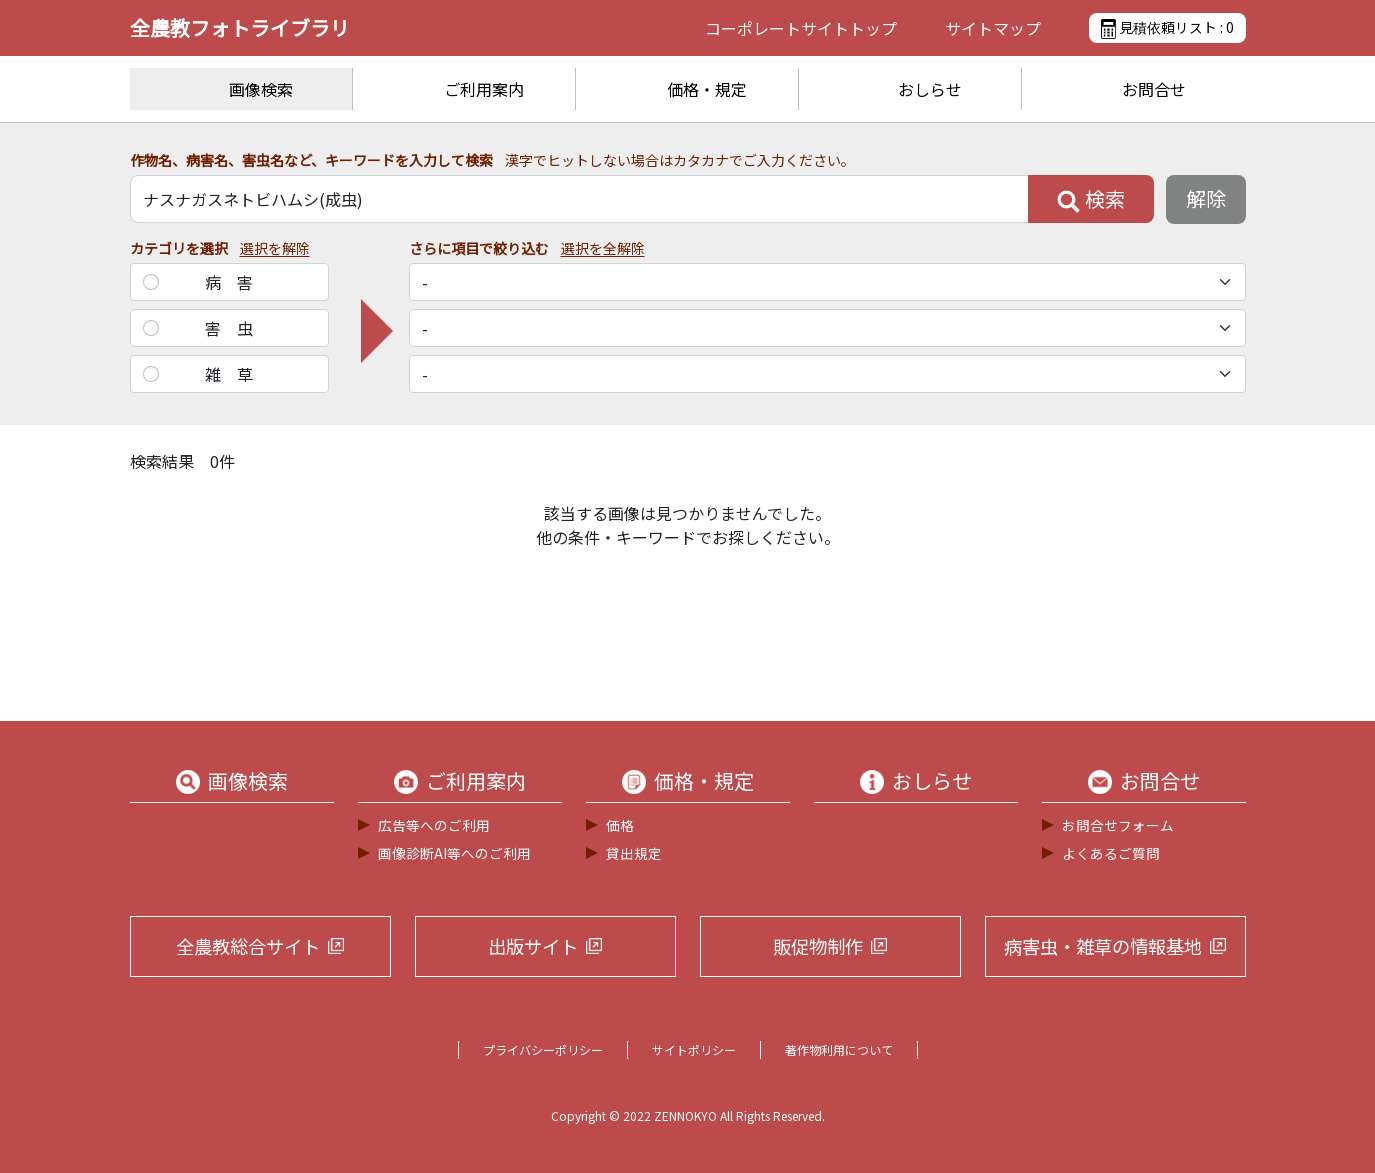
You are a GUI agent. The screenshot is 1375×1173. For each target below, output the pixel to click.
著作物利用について (839, 1049)
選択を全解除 (603, 248)
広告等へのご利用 (434, 825)
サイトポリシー (694, 1049)
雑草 (237, 374)
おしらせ (930, 89)
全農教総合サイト (248, 946)
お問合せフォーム (1118, 825)
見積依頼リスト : (1167, 28)
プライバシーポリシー (543, 1049)
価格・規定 (707, 89)
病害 (237, 282)
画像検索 (261, 89)
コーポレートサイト (801, 28)
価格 (620, 825)
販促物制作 (818, 946)
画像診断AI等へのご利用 (454, 853)
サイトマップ (993, 28)
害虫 (237, 328)
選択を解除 (275, 248)
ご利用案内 (484, 89)
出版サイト (533, 946)
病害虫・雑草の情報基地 (1103, 946)
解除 (1206, 198)
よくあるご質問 (1111, 853)
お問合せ (1154, 89)
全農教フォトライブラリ (240, 27)
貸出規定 (634, 853)
